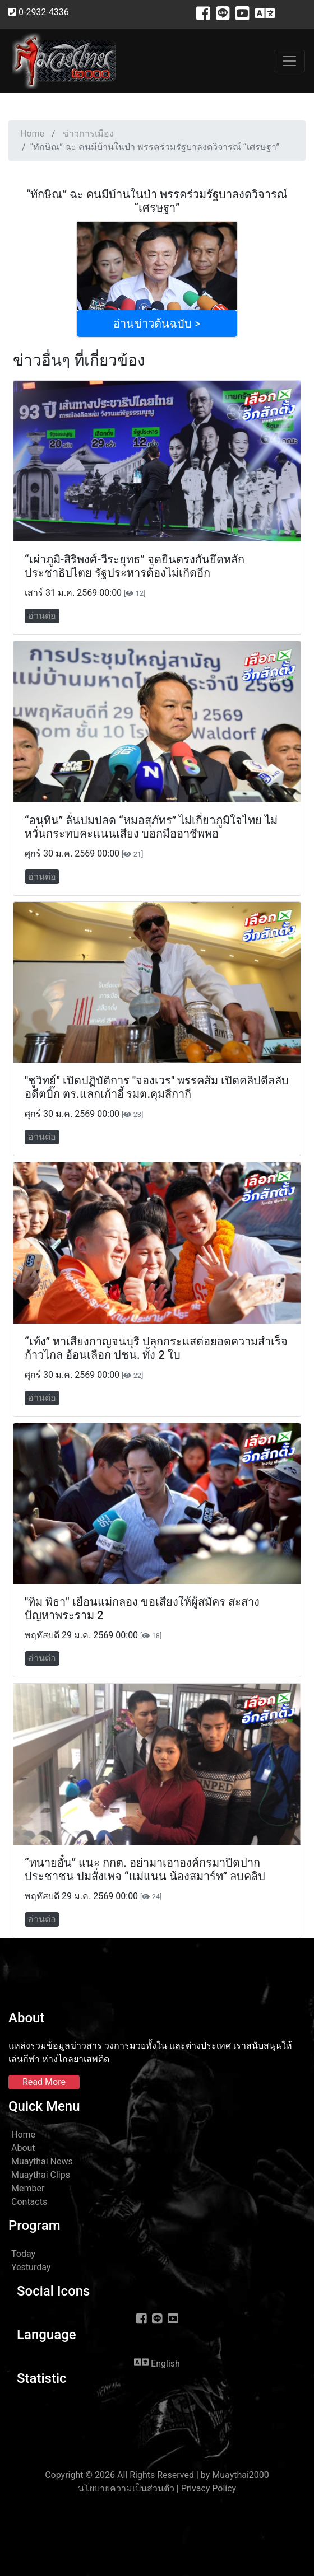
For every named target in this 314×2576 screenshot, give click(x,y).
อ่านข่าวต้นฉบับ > (156, 323)
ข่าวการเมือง (88, 133)
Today (23, 2253)
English (157, 2363)
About (23, 2148)
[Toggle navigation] (289, 61)
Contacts (29, 2201)
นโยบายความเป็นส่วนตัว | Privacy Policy (157, 2488)
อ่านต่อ (42, 615)
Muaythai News (42, 2161)
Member (27, 2188)
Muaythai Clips (40, 2175)
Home (32, 133)
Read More (44, 2082)
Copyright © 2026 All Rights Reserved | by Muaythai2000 (157, 2475)
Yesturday (30, 2267)
